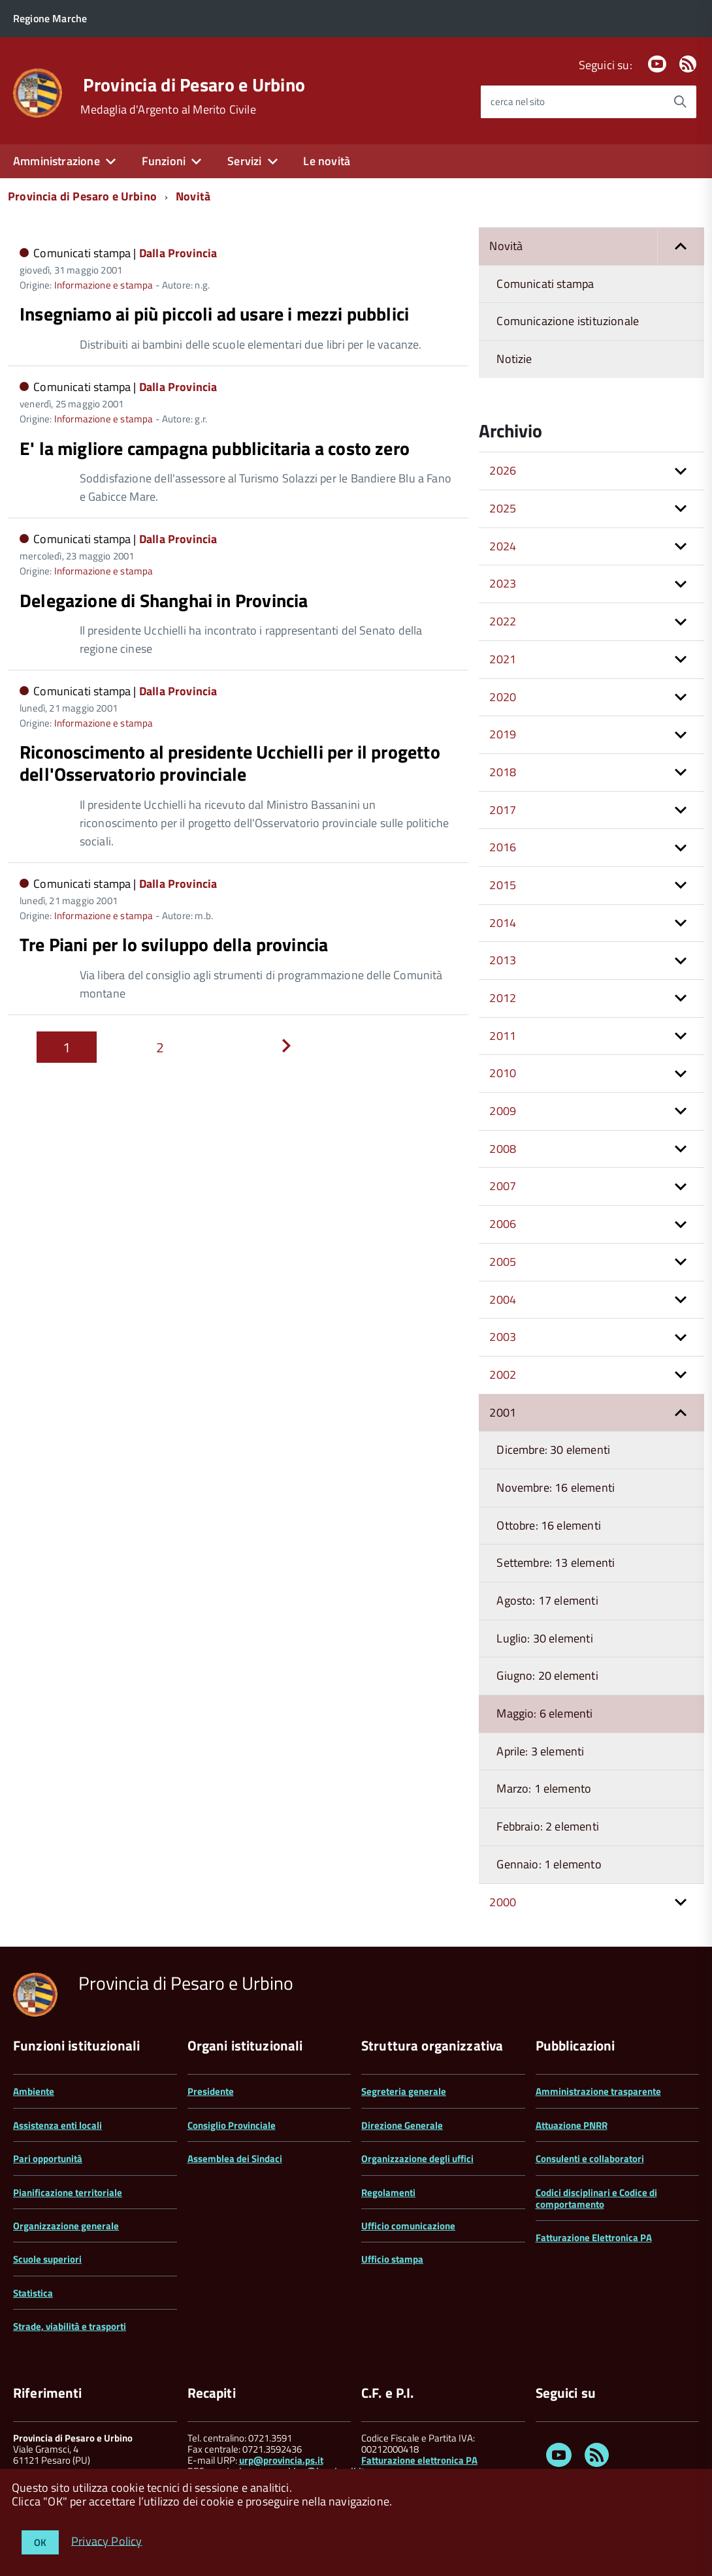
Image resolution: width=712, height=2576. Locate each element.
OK (40, 2542)
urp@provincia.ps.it (281, 2460)
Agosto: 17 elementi (547, 1600)
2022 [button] (502, 621)
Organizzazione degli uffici (417, 2158)
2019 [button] (502, 734)
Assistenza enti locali (57, 2125)
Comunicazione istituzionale (567, 321)
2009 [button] (502, 1111)
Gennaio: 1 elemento (548, 1864)
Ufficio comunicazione (408, 2225)
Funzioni (164, 161)
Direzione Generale (402, 2125)
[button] (680, 246)
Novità (193, 196)
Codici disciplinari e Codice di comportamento (596, 2198)
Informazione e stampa (104, 284)
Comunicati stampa (545, 283)
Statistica (33, 2293)
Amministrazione (56, 161)
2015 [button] (502, 885)
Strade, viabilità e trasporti (69, 2326)
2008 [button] (502, 1148)
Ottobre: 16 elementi (548, 1525)
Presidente (210, 2091)
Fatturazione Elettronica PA (594, 2237)
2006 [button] (502, 1224)
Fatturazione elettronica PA (419, 2460)
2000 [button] (502, 1902)
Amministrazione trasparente (598, 2091)
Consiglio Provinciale (231, 2125)
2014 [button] (502, 923)
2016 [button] (502, 847)
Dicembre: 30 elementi (553, 1449)
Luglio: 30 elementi (544, 1638)
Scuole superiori (47, 2259)
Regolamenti (388, 2192)
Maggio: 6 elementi (544, 1713)
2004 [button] (502, 1299)
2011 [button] (502, 1036)
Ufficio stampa (392, 2259)
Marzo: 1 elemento (543, 1788)
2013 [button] (502, 960)
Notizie (514, 359)
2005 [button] (502, 1261)
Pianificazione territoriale (67, 2192)
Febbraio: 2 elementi (547, 1826)
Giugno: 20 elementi (547, 1675)
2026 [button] (502, 470)
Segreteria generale (403, 2091)
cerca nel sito (518, 101)
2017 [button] (502, 810)
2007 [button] (502, 1186)
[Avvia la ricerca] (680, 102)
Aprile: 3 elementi (540, 1751)
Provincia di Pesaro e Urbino (194, 85)
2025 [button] (502, 508)
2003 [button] (502, 1336)
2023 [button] (502, 583)
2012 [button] (502, 998)
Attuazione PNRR (571, 2125)
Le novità (326, 161)
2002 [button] (502, 1374)
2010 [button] (502, 1073)
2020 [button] (502, 697)
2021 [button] (502, 659)
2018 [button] (502, 772)
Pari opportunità (47, 2158)
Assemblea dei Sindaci (234, 2158)
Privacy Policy (106, 2540)
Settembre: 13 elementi (555, 1562)
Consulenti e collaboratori (590, 2158)
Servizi (244, 161)
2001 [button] (502, 1412)
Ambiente (33, 2091)
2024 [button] (502, 546)
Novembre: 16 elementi (555, 1487)
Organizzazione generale (66, 2225)
